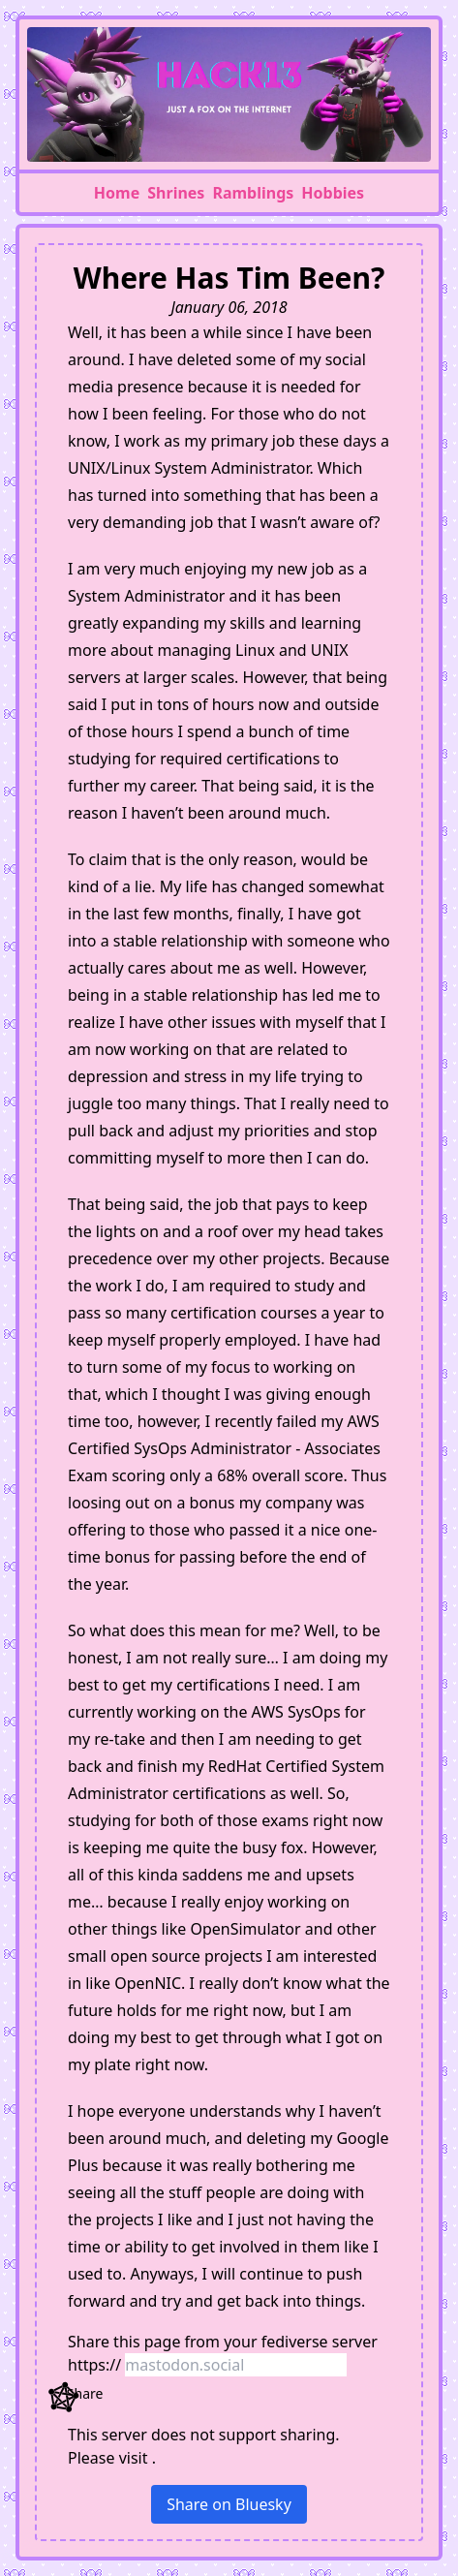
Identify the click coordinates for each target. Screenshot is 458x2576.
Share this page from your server (223, 2341)
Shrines (175, 192)
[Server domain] (236, 2364)
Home (116, 192)
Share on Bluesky (229, 2504)
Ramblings (252, 192)
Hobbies (332, 192)
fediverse (294, 2341)
